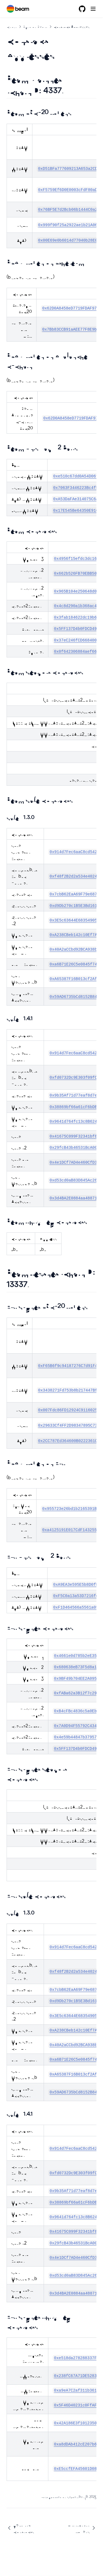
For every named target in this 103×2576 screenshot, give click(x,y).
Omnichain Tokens (82, 2527)
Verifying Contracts (20, 2527)
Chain (12, 26)
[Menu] (93, 8)
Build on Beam (35, 26)
